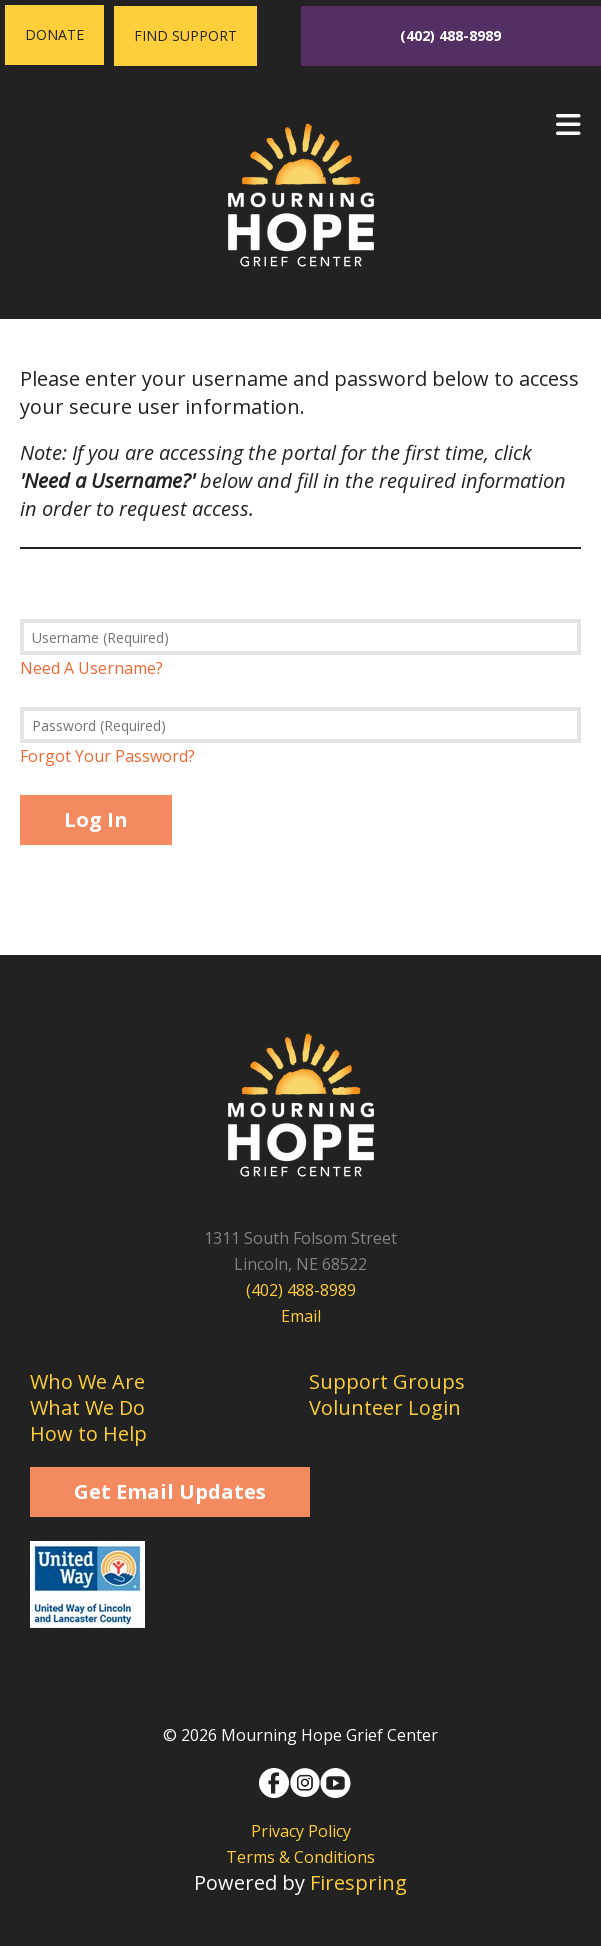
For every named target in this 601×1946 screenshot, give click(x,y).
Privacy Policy (301, 1831)
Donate (54, 34)
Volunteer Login (385, 1407)
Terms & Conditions (300, 1857)
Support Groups (387, 1381)
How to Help (88, 1433)
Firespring (358, 1882)
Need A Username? (91, 668)
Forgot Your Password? (107, 756)
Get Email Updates (170, 1491)
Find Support (185, 35)
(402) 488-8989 (450, 35)
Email (301, 1316)
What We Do (87, 1407)
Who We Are (87, 1381)
